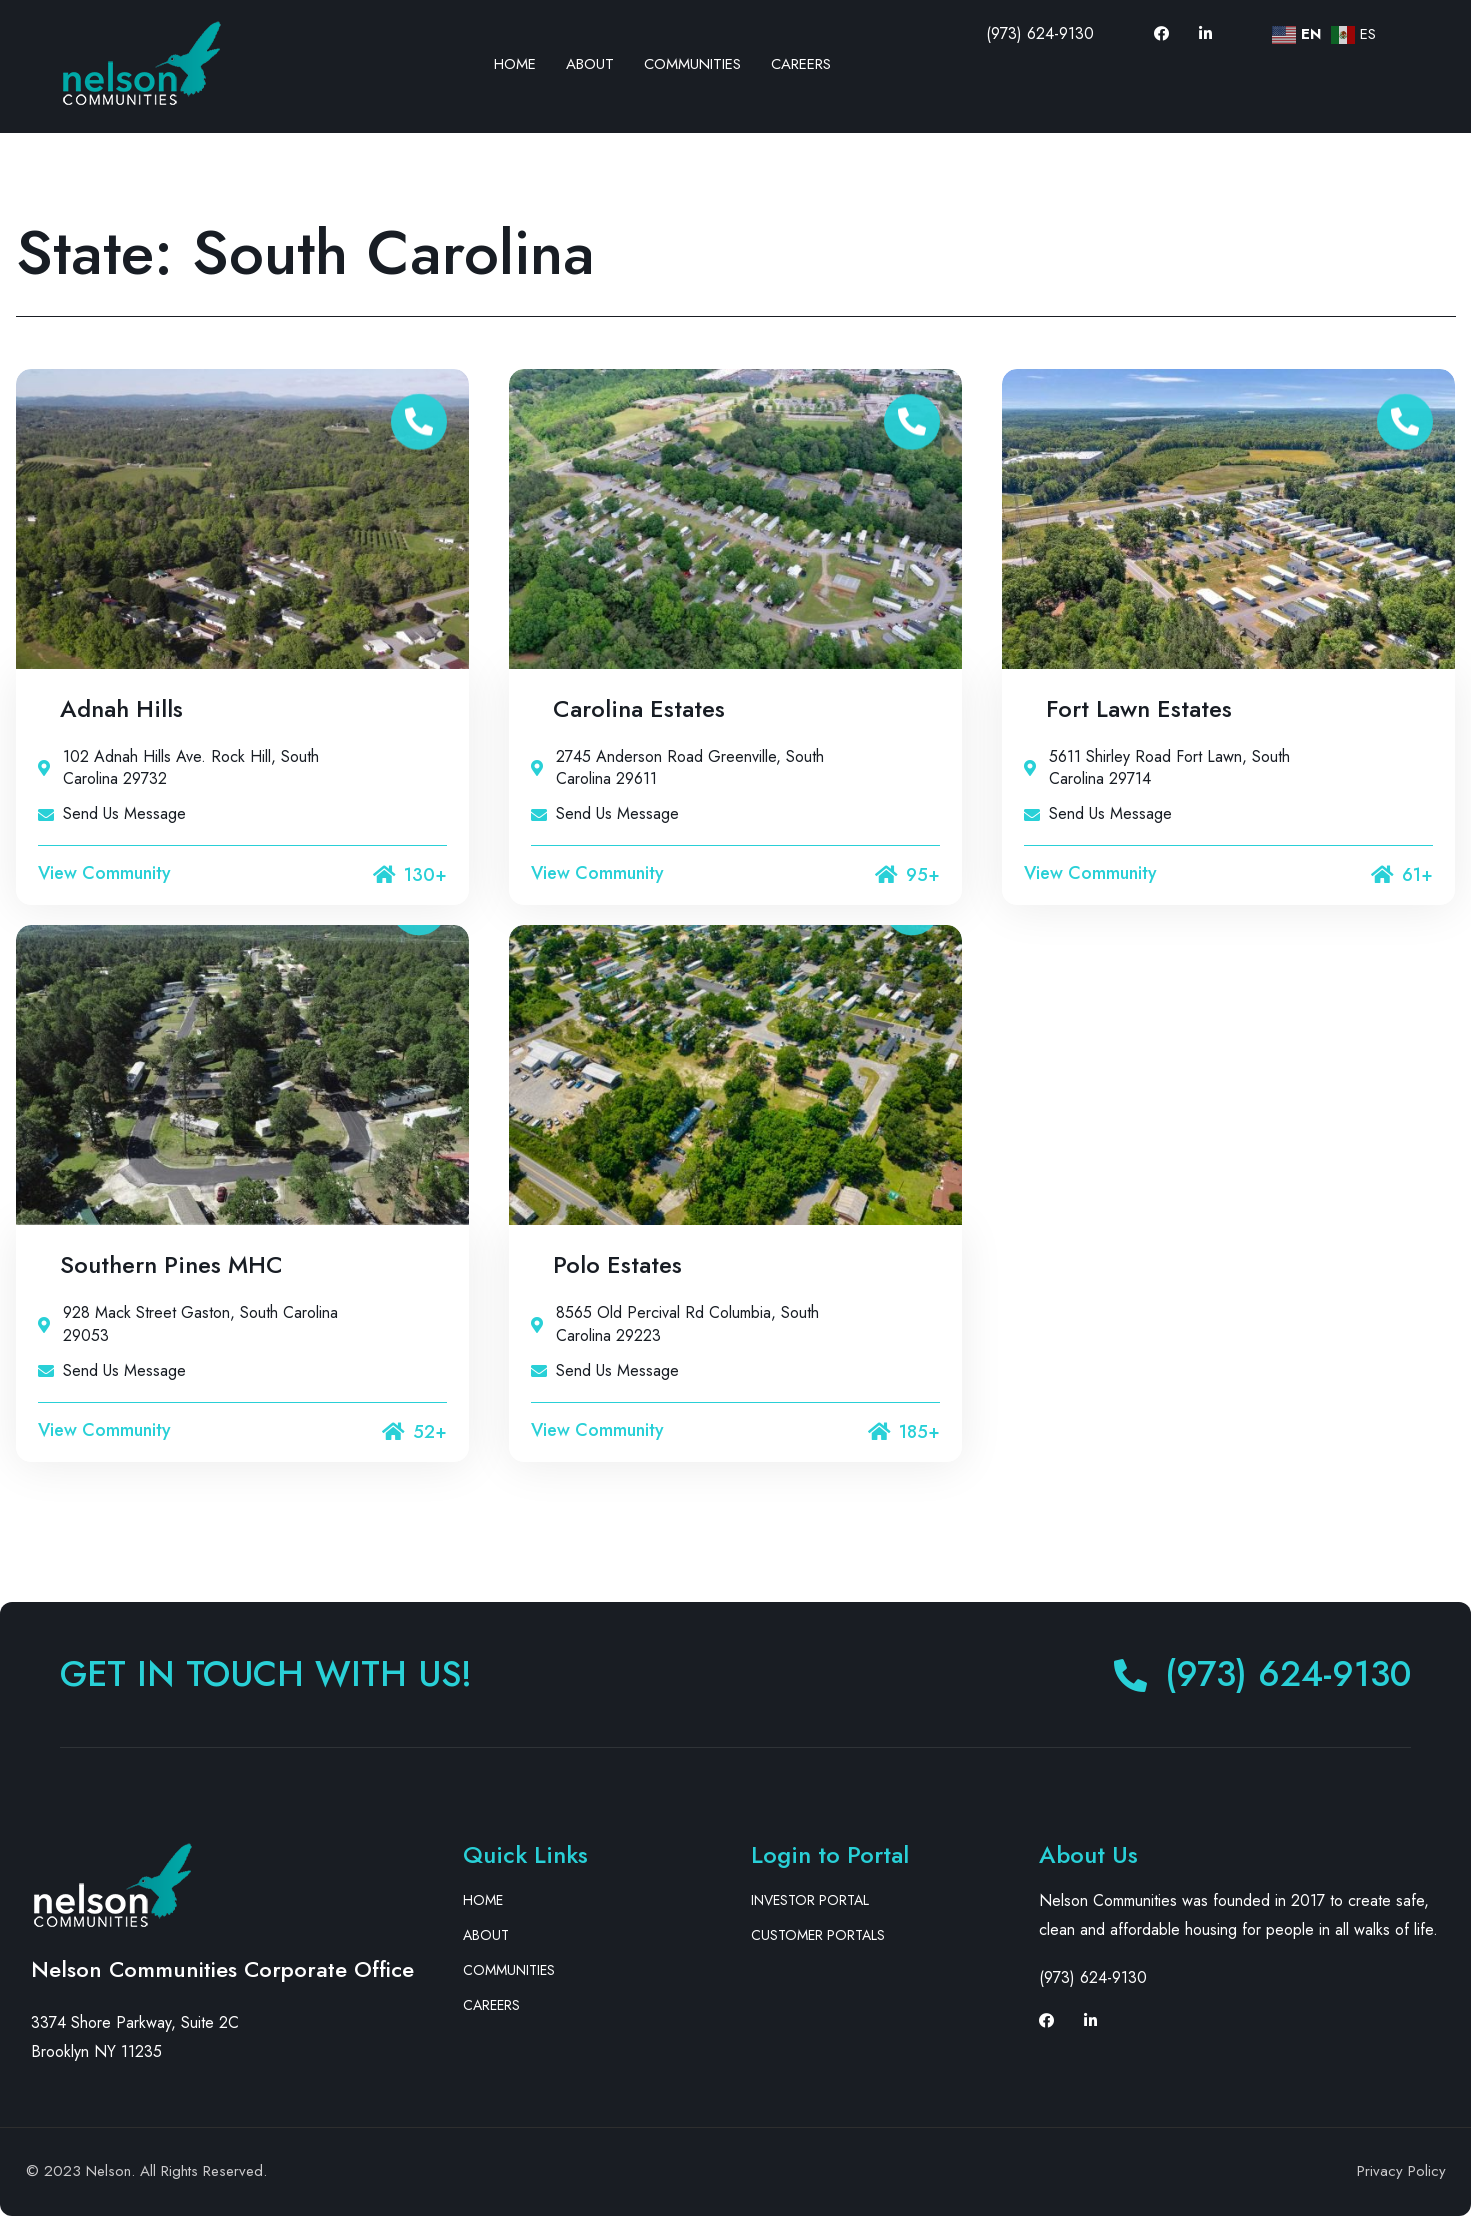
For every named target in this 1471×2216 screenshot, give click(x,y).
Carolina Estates (639, 708)
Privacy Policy (1401, 2171)
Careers (801, 64)
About (590, 64)
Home (515, 64)
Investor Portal (810, 1900)
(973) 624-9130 (1040, 33)
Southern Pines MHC (171, 1264)
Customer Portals (818, 1935)
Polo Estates (617, 1264)
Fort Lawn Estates (1139, 708)
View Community (104, 873)
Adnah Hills (121, 708)
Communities (692, 64)
